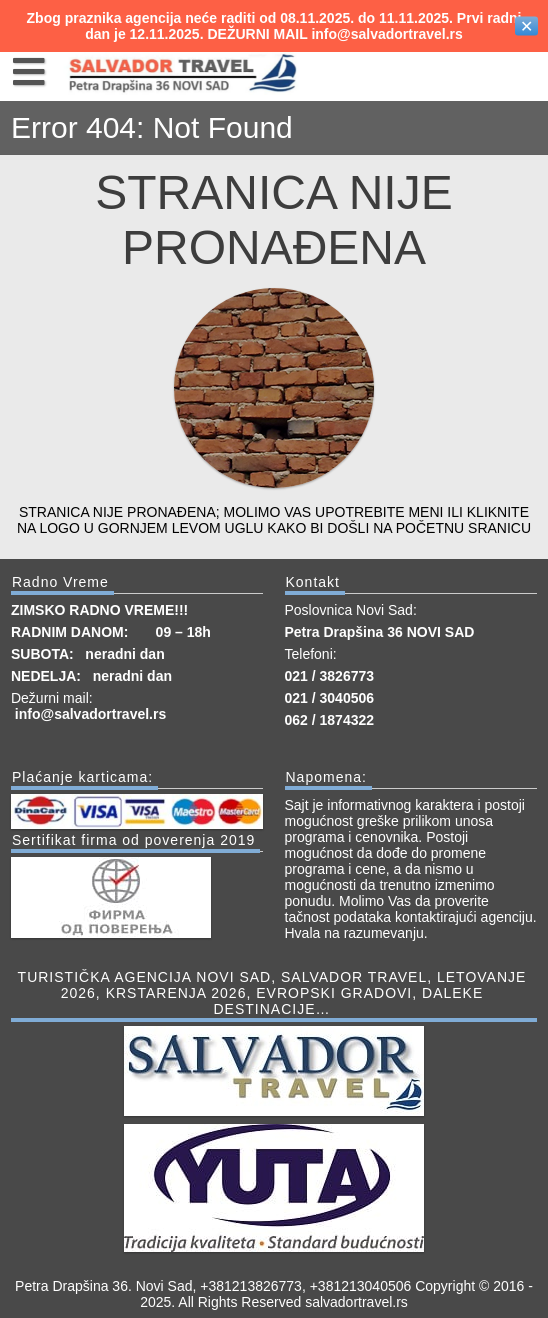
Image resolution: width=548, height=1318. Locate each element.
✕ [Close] (526, 26)
